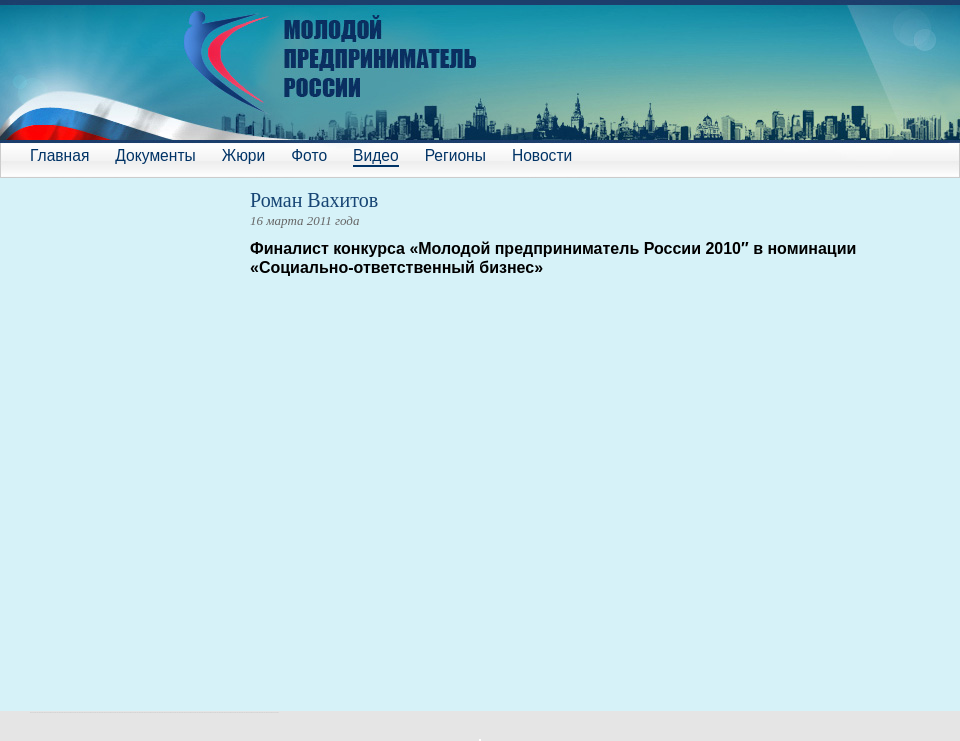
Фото (309, 155)
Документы (155, 155)
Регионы (455, 155)
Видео (376, 155)
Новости (542, 155)
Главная (59, 155)
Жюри (243, 155)
